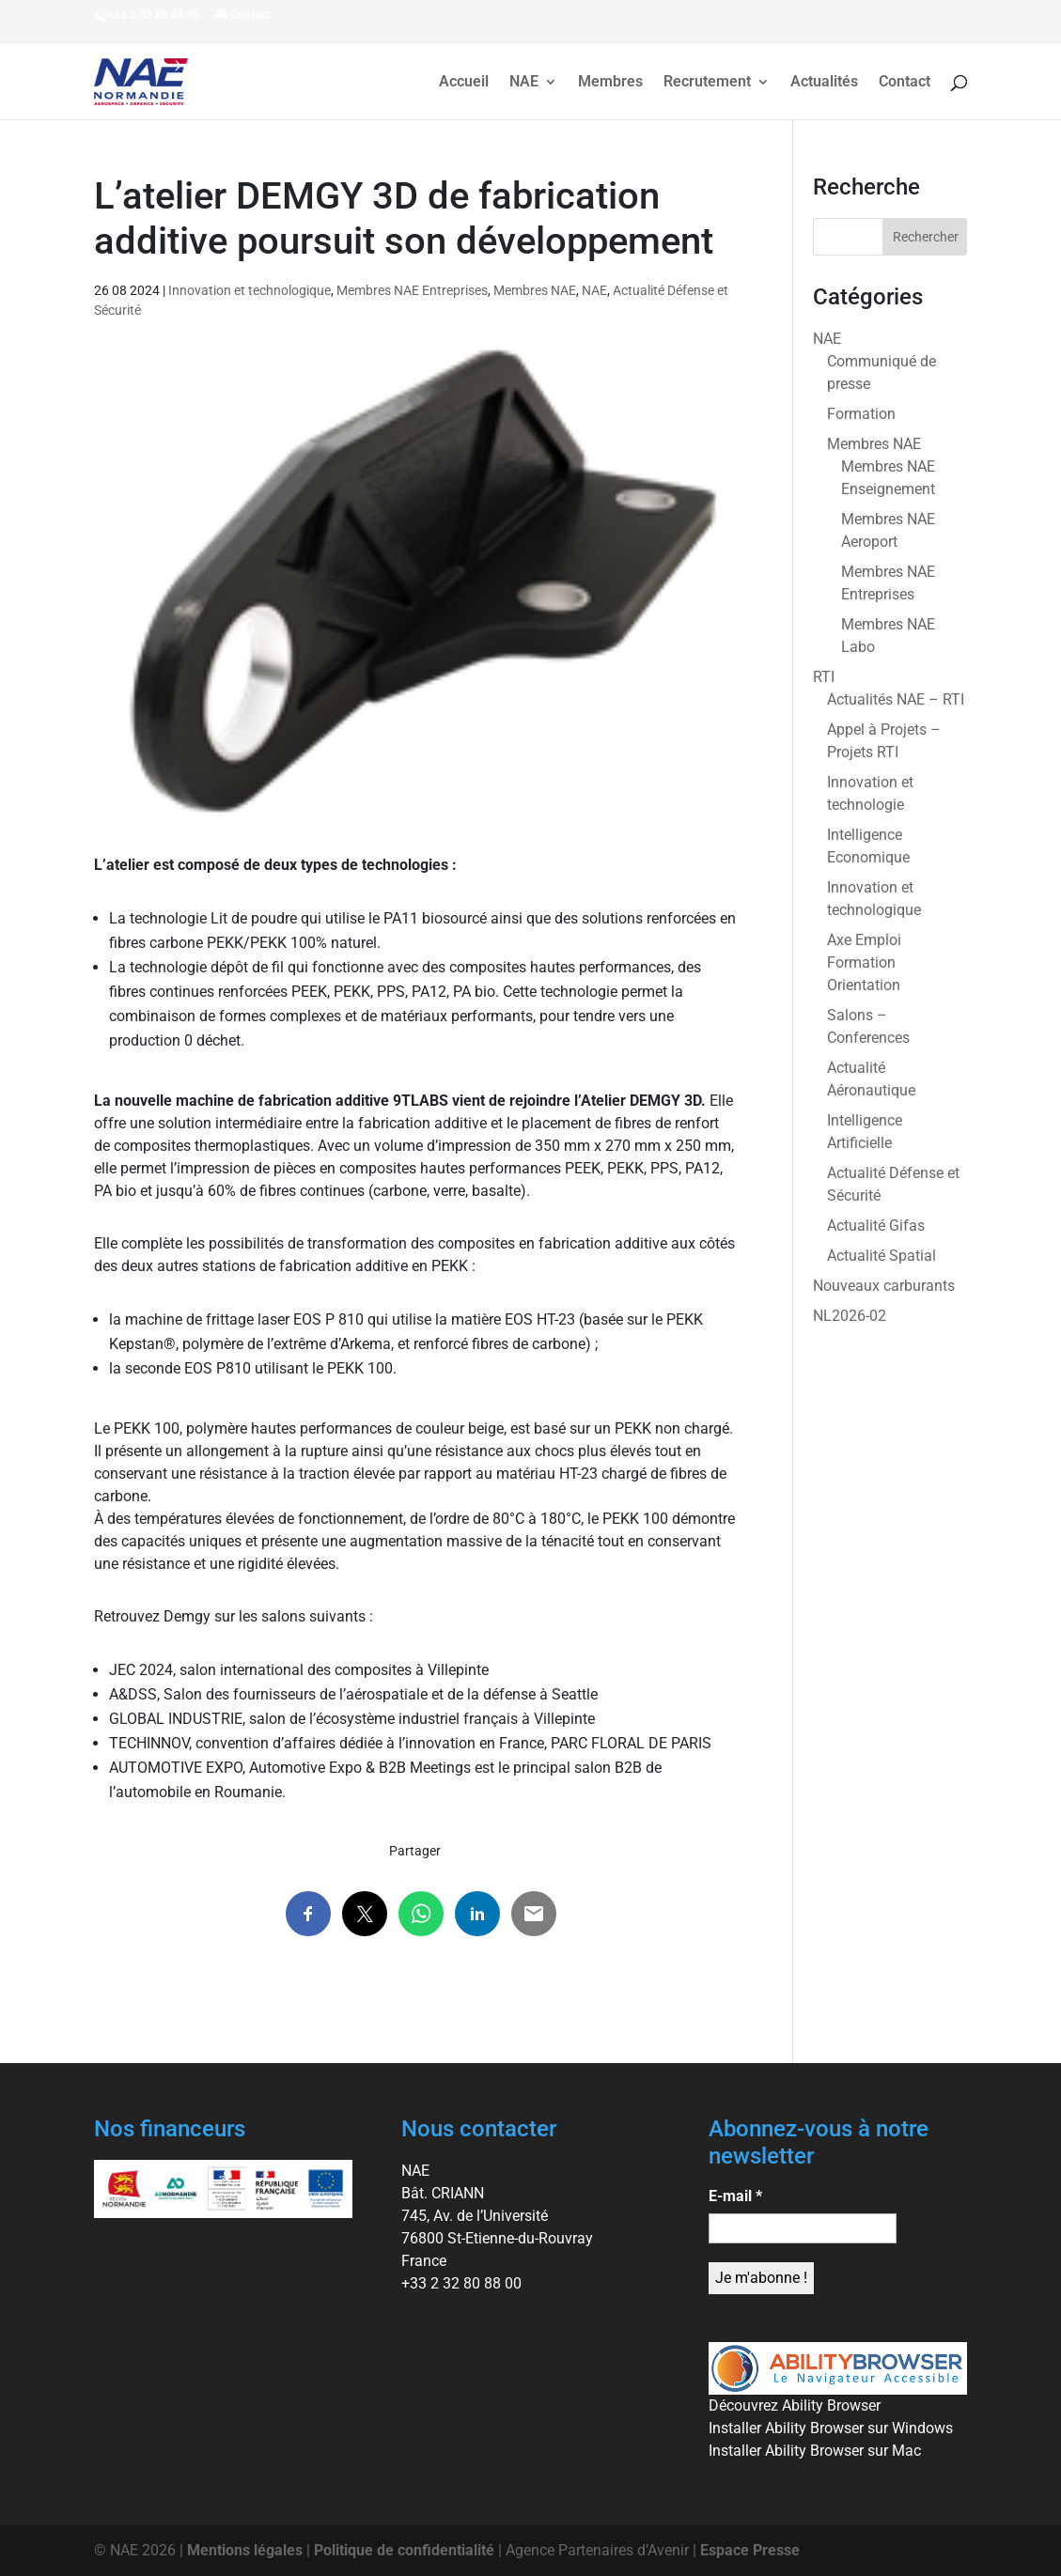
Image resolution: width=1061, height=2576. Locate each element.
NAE (523, 82)
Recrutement (707, 82)
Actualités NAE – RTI (895, 699)
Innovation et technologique (249, 290)
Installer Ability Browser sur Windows (831, 2428)
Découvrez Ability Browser (795, 2405)
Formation (861, 414)
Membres (610, 82)
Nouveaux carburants (884, 1286)
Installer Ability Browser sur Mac (815, 2451)
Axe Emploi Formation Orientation (864, 962)
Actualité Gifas (876, 1225)
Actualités (824, 82)
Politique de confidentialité (404, 2550)
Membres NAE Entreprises (412, 290)
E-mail (735, 2196)
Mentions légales (245, 2550)
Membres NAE (534, 290)
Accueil (464, 82)
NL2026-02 (849, 1316)
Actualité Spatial (881, 1256)
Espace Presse (750, 2550)
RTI (824, 677)
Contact (904, 82)
